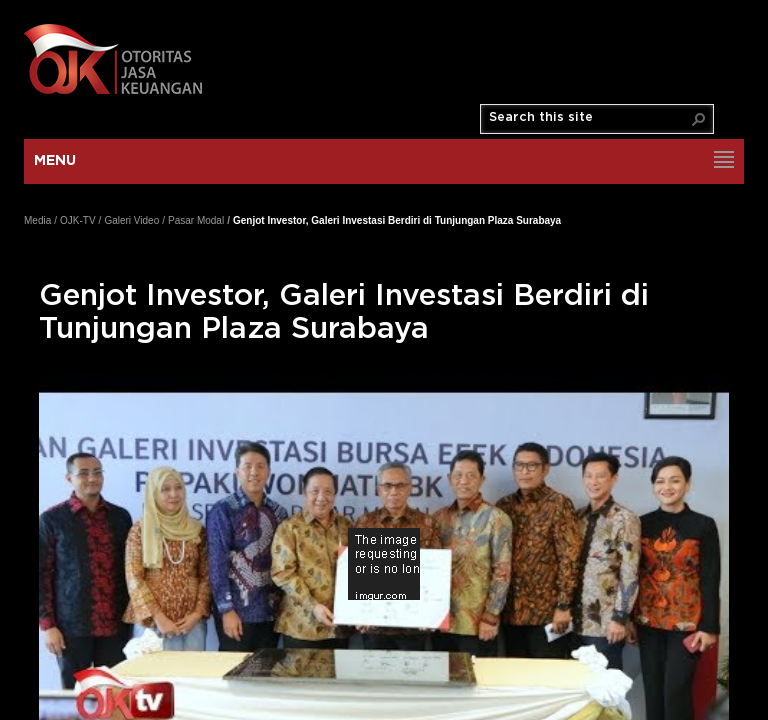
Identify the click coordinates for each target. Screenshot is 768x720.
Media (37, 220)
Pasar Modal (196, 220)
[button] (699, 119)
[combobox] (589, 118)
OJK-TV (78, 220)
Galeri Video (131, 220)
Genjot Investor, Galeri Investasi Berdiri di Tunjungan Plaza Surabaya (397, 220)
